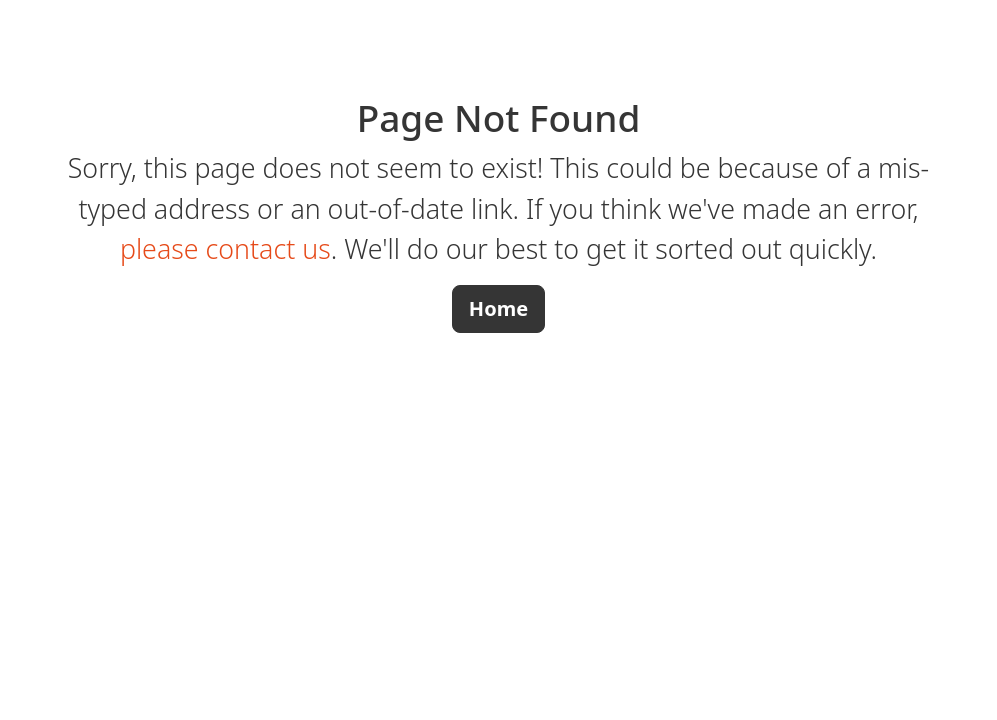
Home (498, 308)
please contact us (225, 248)
